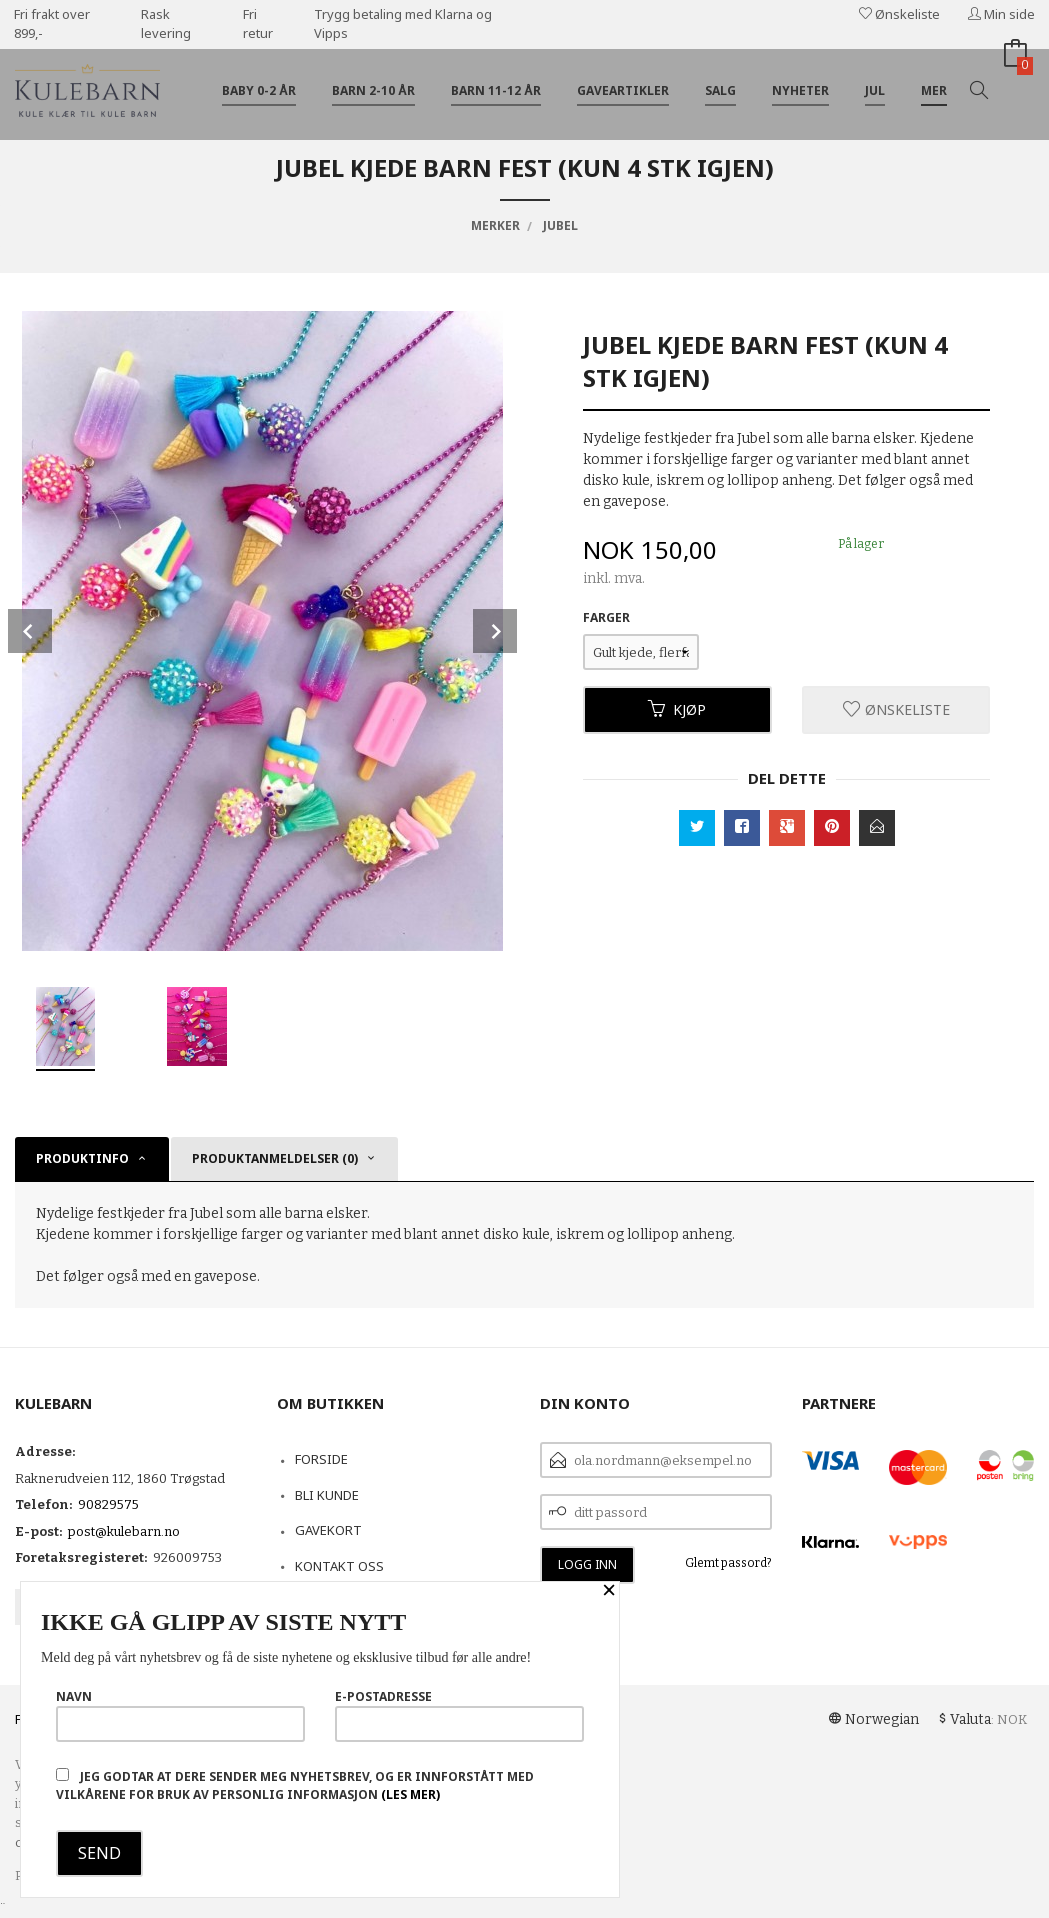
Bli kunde (327, 1495)
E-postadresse (459, 1715)
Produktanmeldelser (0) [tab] (275, 1158)
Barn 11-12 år (496, 90)
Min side (1001, 14)
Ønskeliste (899, 14)
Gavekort (328, 1530)
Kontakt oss (339, 1566)
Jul (875, 90)
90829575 (108, 1504)
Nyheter (800, 90)
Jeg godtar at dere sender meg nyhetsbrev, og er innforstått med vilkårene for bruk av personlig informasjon (295, 1785)
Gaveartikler (623, 90)
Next (495, 631)
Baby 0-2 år (259, 90)
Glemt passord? (728, 1563)
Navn (180, 1715)
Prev (30, 631)
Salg (720, 90)
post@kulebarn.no (124, 1531)
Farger (606, 617)
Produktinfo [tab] (82, 1158)
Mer (934, 90)
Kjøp (677, 709)
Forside (321, 1459)
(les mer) (410, 1794)
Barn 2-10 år (373, 90)
